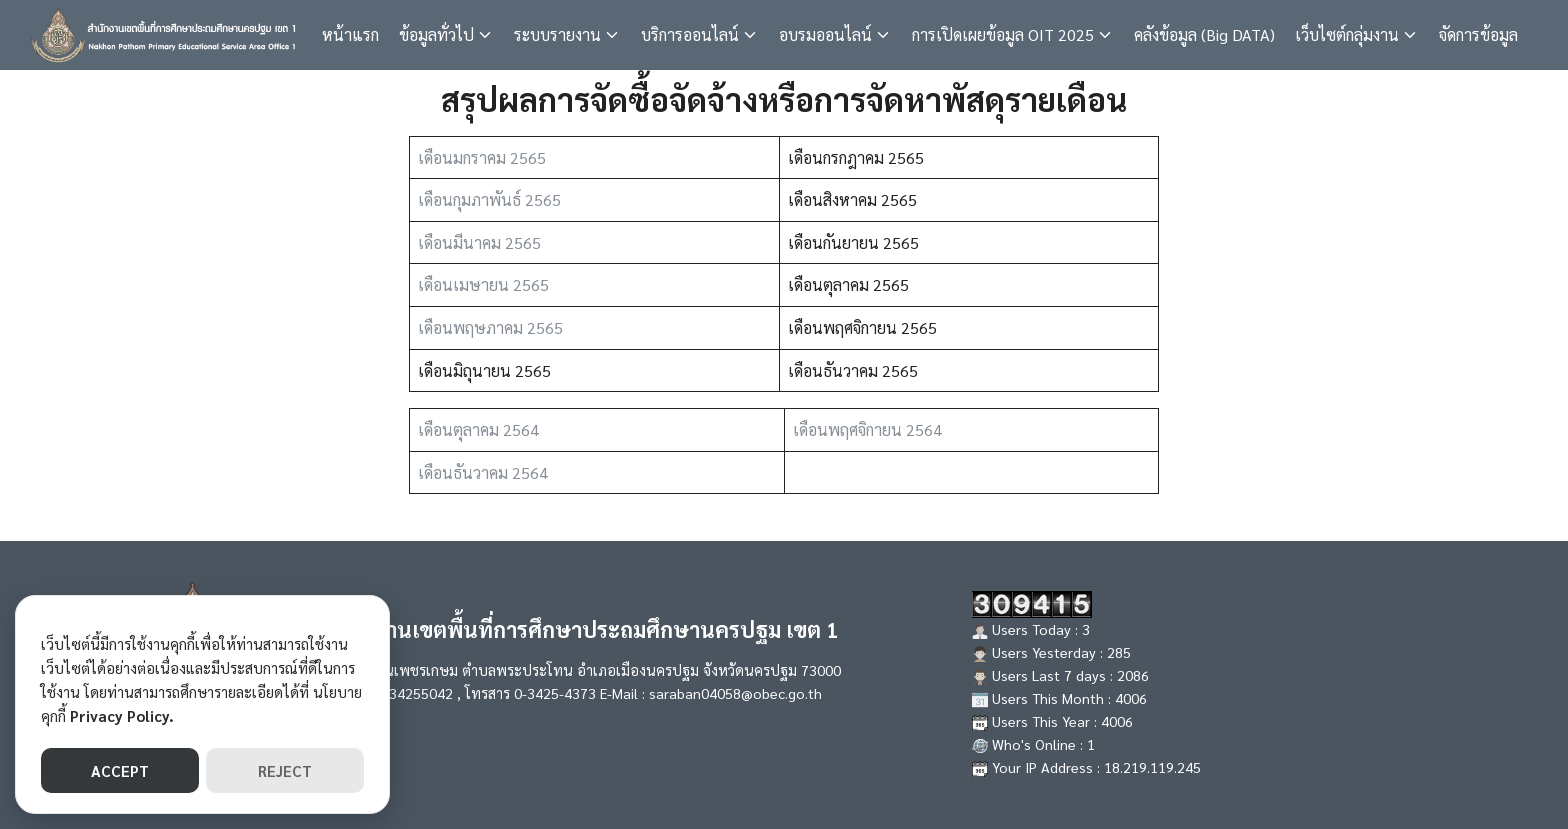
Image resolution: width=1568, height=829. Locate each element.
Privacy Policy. (122, 715)
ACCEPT (120, 770)
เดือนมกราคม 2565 (482, 157)
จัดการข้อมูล (1478, 34)
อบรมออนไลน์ (825, 34)
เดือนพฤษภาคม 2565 (490, 327)
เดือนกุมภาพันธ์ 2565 (489, 199)
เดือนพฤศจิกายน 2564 (867, 429)
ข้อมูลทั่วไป (436, 34)
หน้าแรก (350, 34)
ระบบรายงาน (557, 34)
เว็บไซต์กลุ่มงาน (1347, 34)
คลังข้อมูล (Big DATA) (1204, 34)
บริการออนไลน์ (690, 34)
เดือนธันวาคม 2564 (483, 472)
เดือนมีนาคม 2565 (479, 242)
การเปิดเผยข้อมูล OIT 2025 (1003, 34)
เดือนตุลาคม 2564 (478, 429)
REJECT (285, 770)
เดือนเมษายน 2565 (483, 284)
